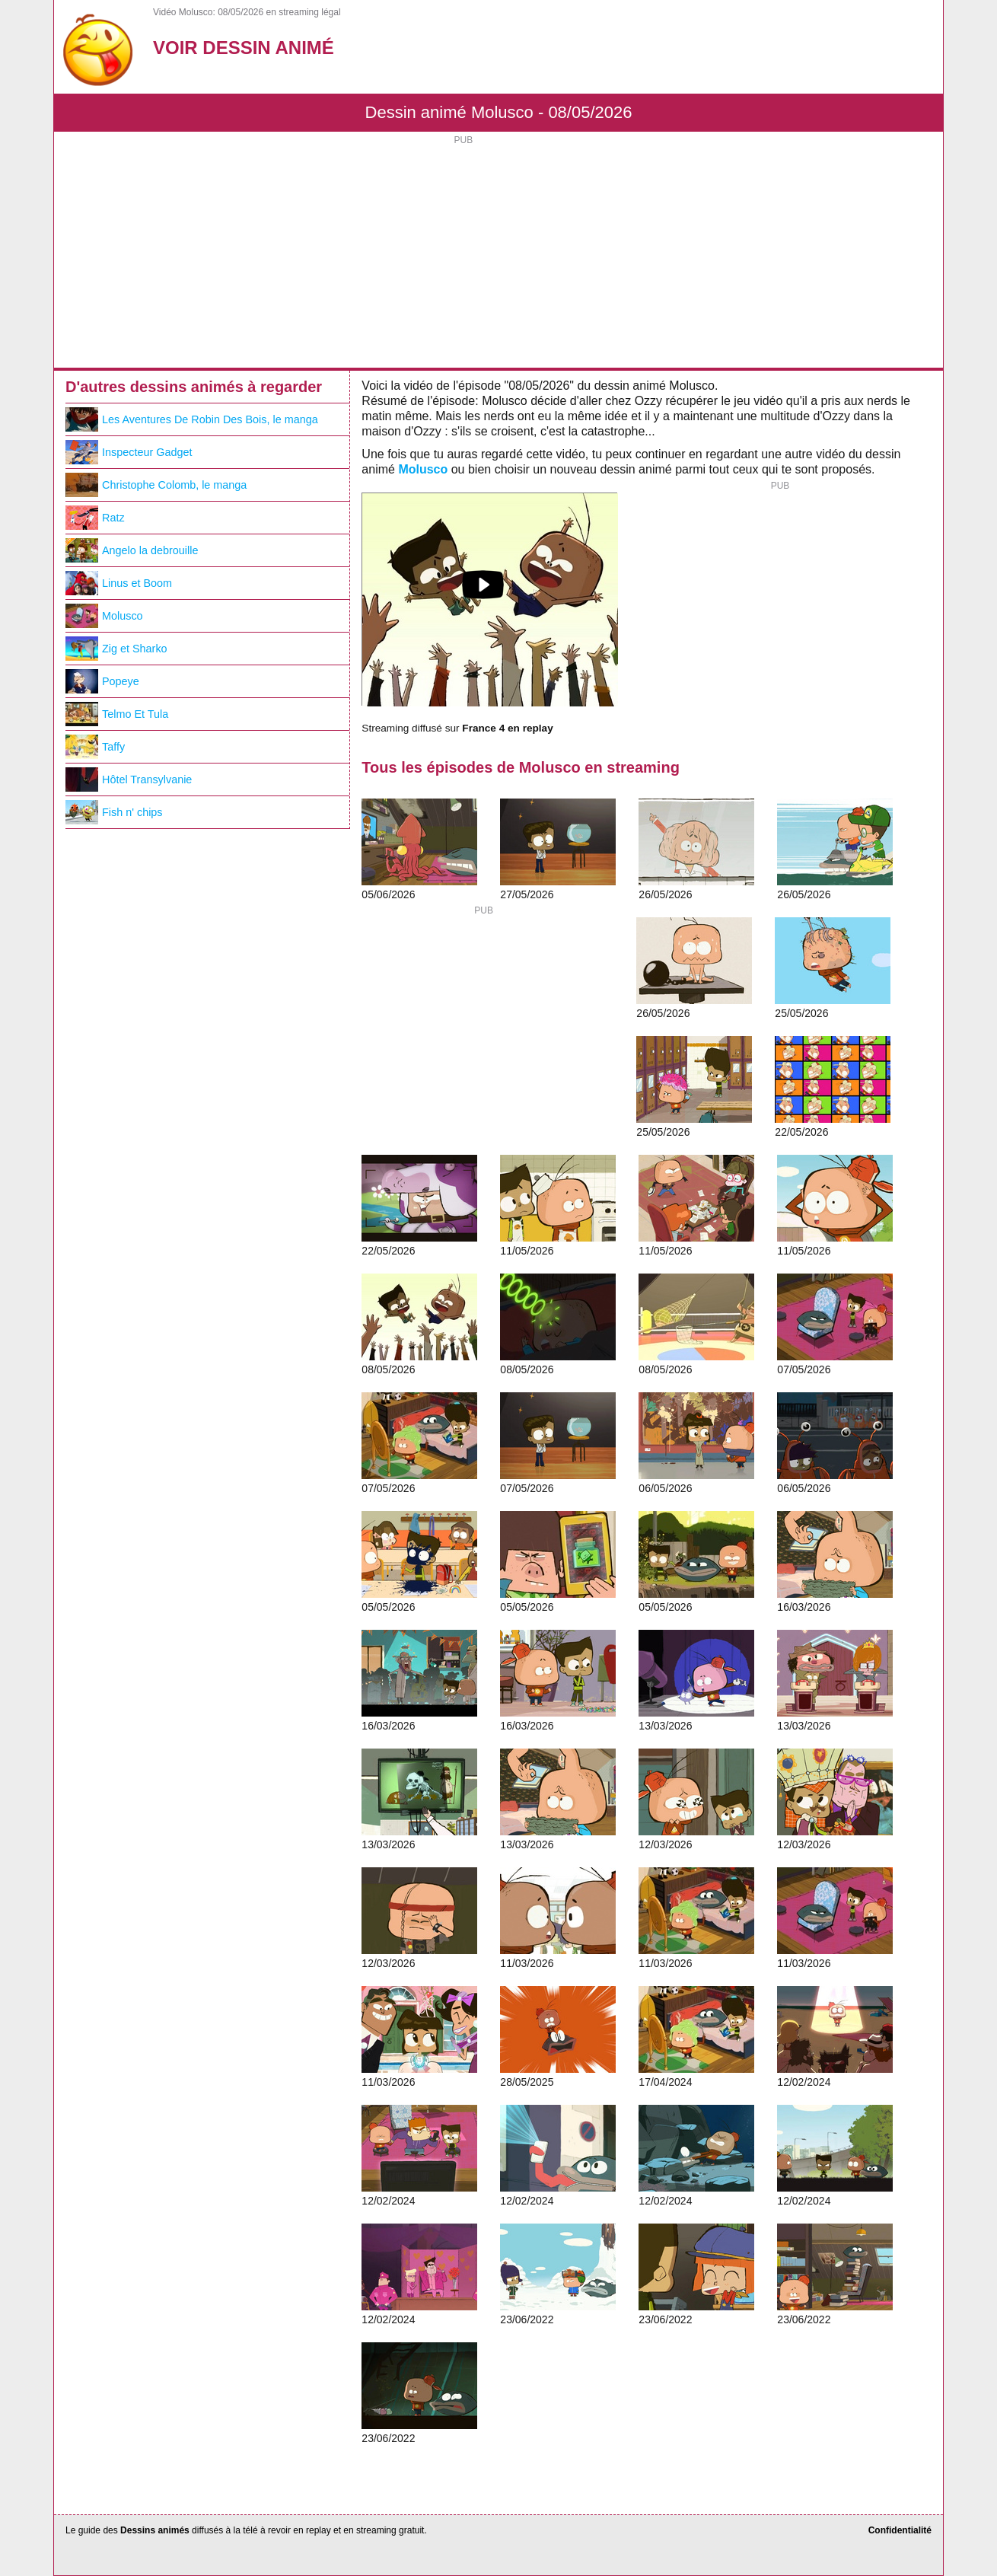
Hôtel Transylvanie (128, 779)
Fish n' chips (114, 812)
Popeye (102, 681)
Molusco (423, 469)
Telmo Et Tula (116, 714)
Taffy (95, 747)
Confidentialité (900, 2530)
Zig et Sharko (116, 648)
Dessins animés (155, 2530)
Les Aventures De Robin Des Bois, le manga (191, 419)
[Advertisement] (498, 253)
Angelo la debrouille (131, 550)
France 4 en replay (507, 728)
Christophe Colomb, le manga (156, 485)
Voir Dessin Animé (243, 47)
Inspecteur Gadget (128, 452)
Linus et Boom (118, 583)
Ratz (95, 517)
